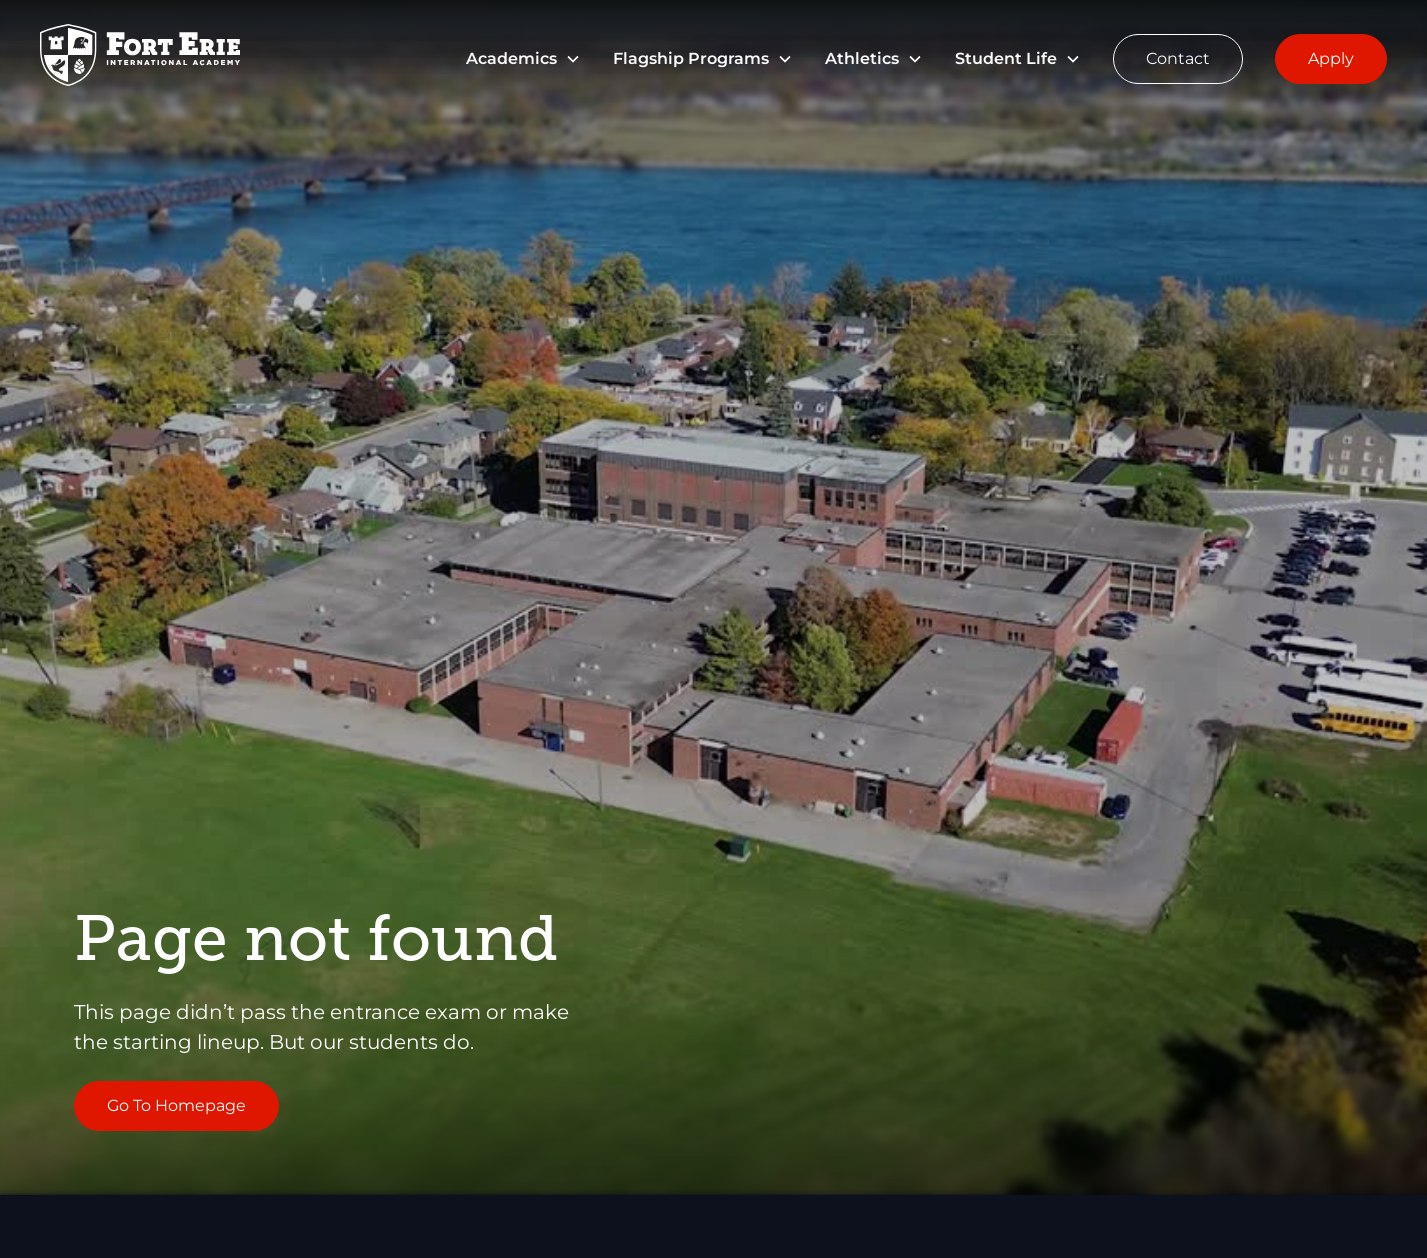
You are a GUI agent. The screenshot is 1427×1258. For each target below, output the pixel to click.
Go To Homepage (176, 1105)
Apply (1331, 58)
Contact (1178, 58)
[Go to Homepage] (140, 58)
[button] (523, 59)
